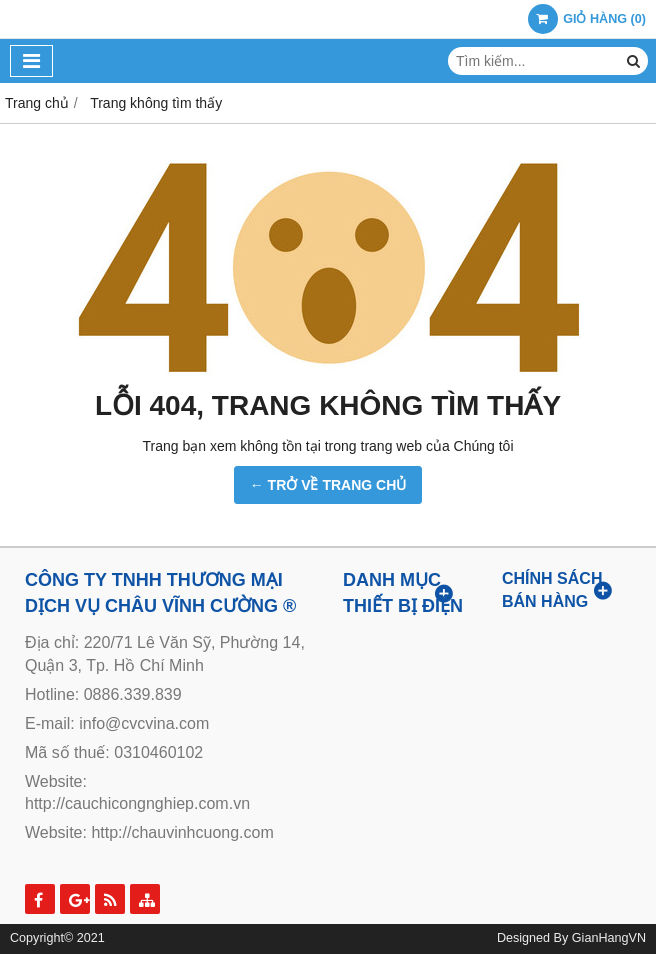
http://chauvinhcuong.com (182, 832)
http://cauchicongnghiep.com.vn (137, 803)
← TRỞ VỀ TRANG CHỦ (328, 485)
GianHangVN (609, 938)
